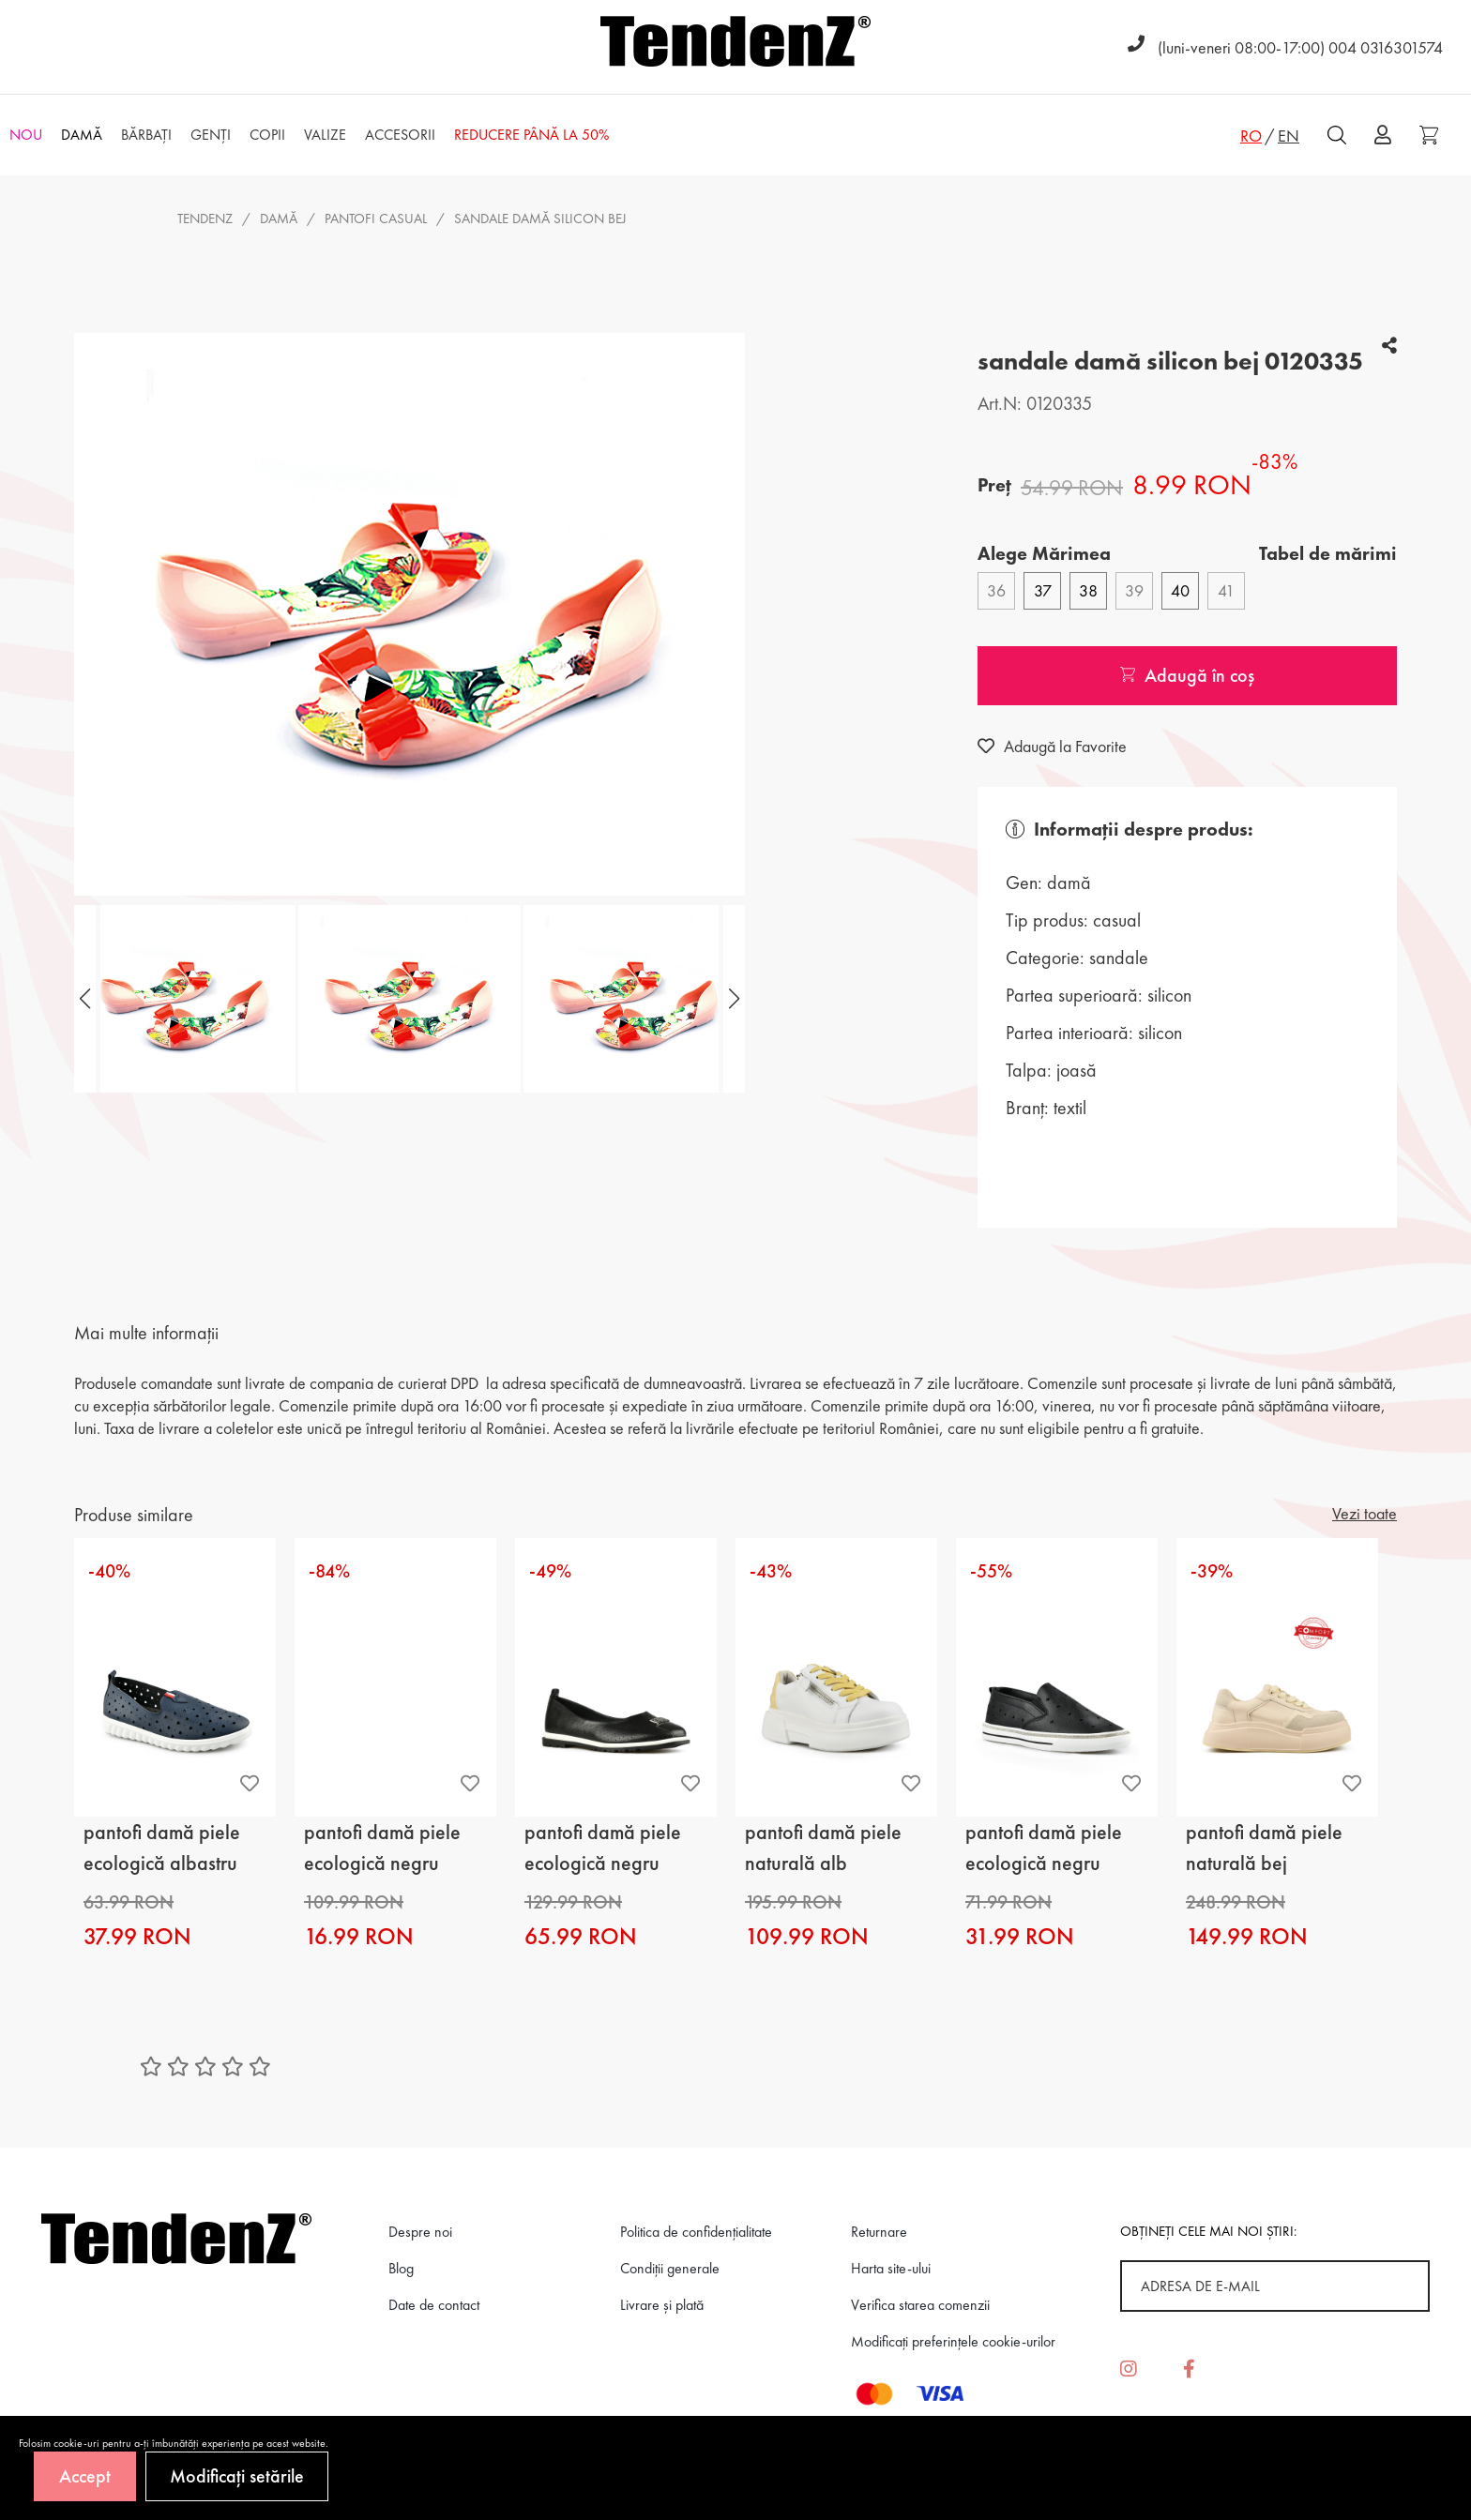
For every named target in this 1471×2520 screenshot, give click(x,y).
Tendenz (205, 218)
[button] (732, 999)
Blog (401, 2268)
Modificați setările (237, 2476)
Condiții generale (670, 2268)
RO (1251, 135)
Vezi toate (1364, 1513)
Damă (278, 218)
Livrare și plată (662, 2305)
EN (1288, 135)
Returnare (879, 2231)
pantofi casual (376, 218)
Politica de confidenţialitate (696, 2231)
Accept (85, 2476)
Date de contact (433, 2305)
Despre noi (420, 2231)
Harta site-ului (891, 2268)
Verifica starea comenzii (920, 2305)
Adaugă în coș (1187, 675)
